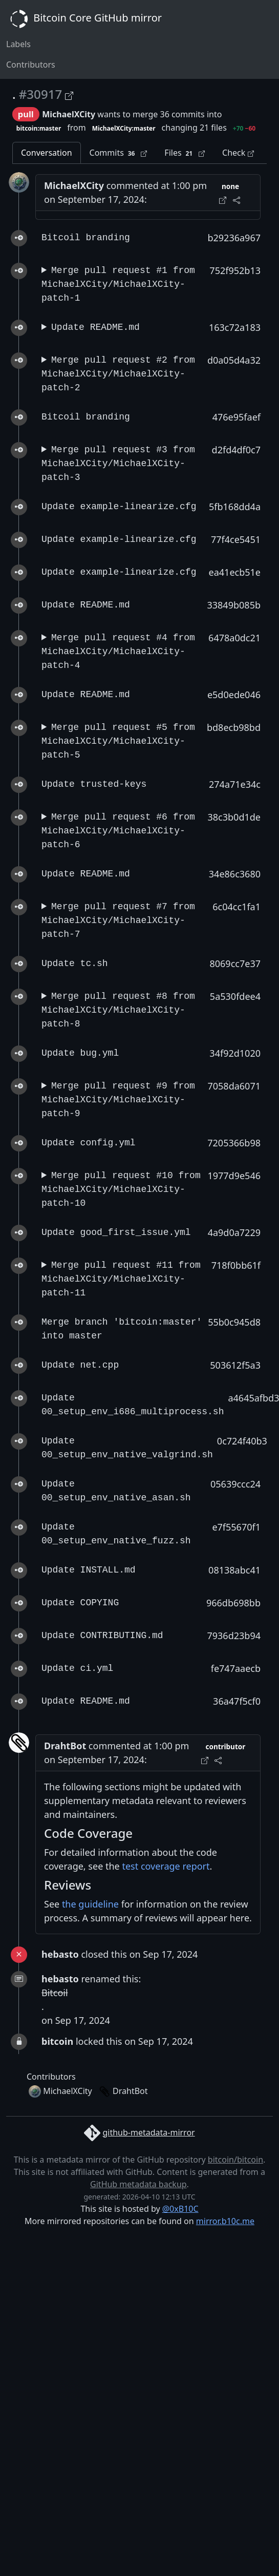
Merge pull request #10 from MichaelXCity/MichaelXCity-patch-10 (121, 1189)
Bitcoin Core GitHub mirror (84, 19)
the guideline (90, 1904)
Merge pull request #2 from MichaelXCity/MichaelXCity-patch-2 (118, 374)
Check (237, 152)
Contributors (30, 64)
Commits (118, 153)
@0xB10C (180, 2208)
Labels (18, 44)
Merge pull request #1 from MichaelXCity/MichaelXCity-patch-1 (118, 284)
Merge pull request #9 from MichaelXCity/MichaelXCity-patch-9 (118, 1100)
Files (184, 153)
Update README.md (95, 327)
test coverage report (165, 1866)
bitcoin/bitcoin (235, 2159)
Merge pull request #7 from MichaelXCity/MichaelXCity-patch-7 (118, 920)
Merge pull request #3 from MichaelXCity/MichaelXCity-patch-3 (118, 464)
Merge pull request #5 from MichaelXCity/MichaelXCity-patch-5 (118, 741)
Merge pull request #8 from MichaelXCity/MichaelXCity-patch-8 (118, 1010)
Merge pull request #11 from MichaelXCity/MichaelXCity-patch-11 (121, 1279)
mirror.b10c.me (225, 2221)
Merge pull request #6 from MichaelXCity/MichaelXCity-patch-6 (118, 831)
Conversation (46, 152)
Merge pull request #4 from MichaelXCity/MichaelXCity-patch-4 (118, 652)
